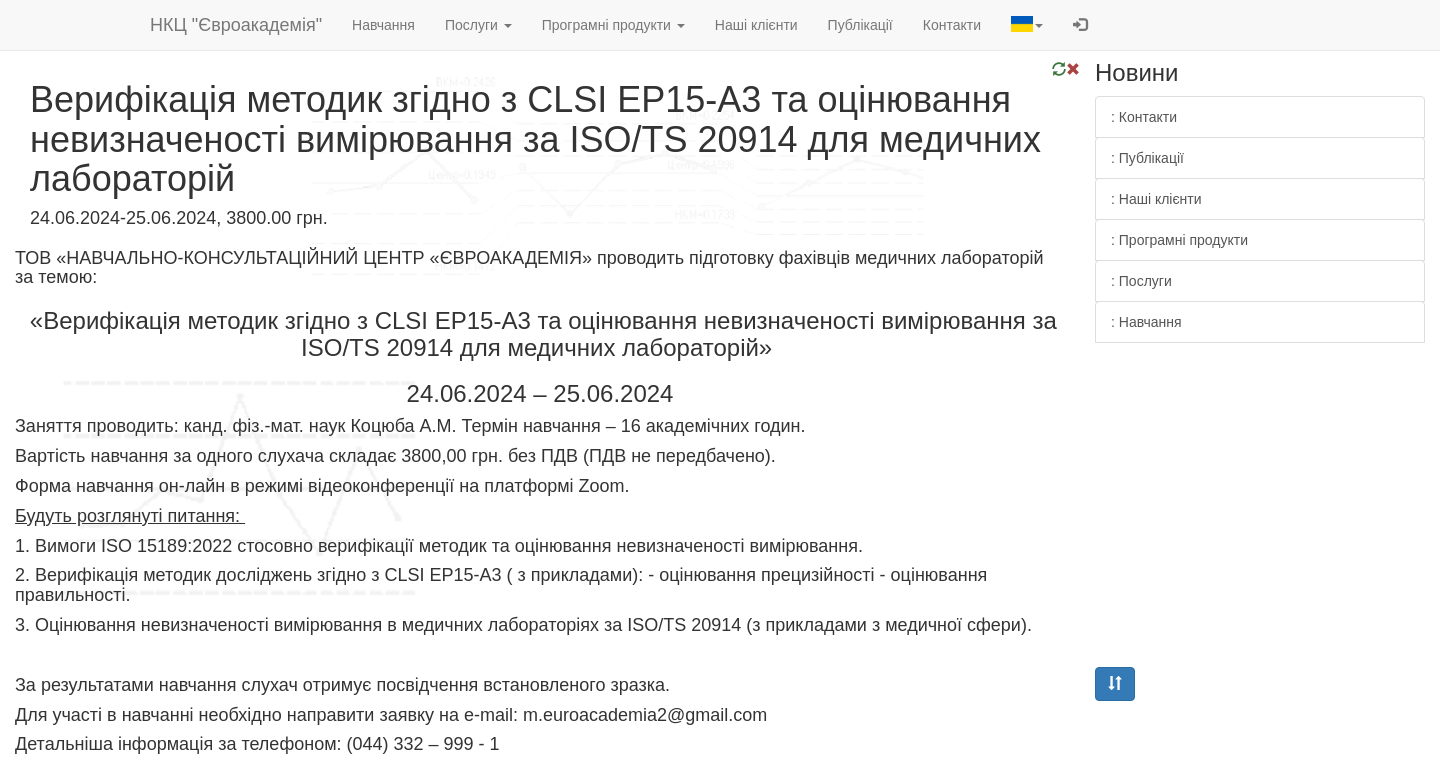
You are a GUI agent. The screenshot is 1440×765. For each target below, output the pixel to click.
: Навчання (1146, 322)
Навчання (383, 25)
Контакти (952, 25)
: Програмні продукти (1179, 240)
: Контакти (1144, 117)
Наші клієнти (756, 25)
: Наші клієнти (1156, 199)
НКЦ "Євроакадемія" (236, 25)
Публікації (860, 25)
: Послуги (1141, 281)
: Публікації (1147, 158)
